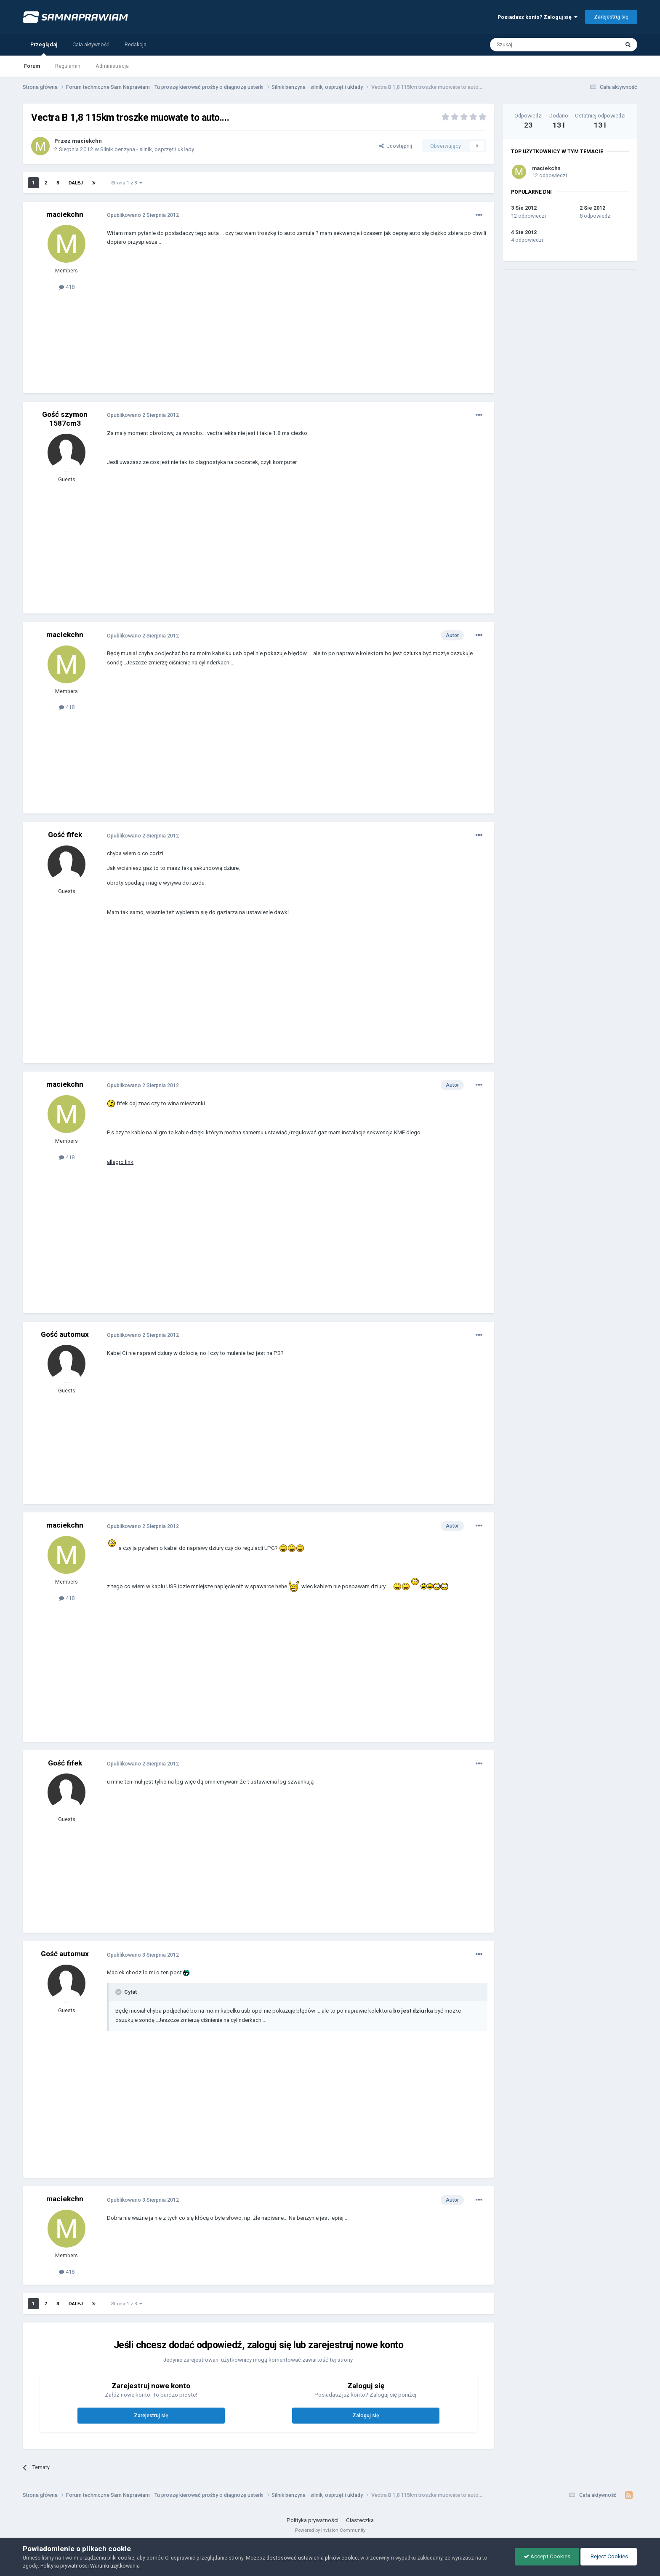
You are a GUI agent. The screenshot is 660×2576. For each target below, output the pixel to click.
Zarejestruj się (611, 16)
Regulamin (67, 66)
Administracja (112, 66)
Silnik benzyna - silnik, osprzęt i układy (147, 149)
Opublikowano (143, 215)
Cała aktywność (90, 44)
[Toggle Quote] (119, 1992)
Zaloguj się (365, 2415)
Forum (32, 66)
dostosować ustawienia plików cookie (312, 2558)
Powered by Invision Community (330, 2530)
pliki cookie (120, 2558)
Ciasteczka (360, 2520)
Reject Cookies (608, 2556)
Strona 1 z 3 (126, 183)
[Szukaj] (535, 44)
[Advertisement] (260, 326)
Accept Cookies (547, 2556)
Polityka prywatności (312, 2520)
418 (67, 287)
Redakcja (135, 44)
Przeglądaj (43, 48)
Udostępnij (395, 146)
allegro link (120, 1162)
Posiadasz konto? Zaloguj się (538, 17)
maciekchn (87, 141)
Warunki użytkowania (115, 2566)
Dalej (76, 183)
